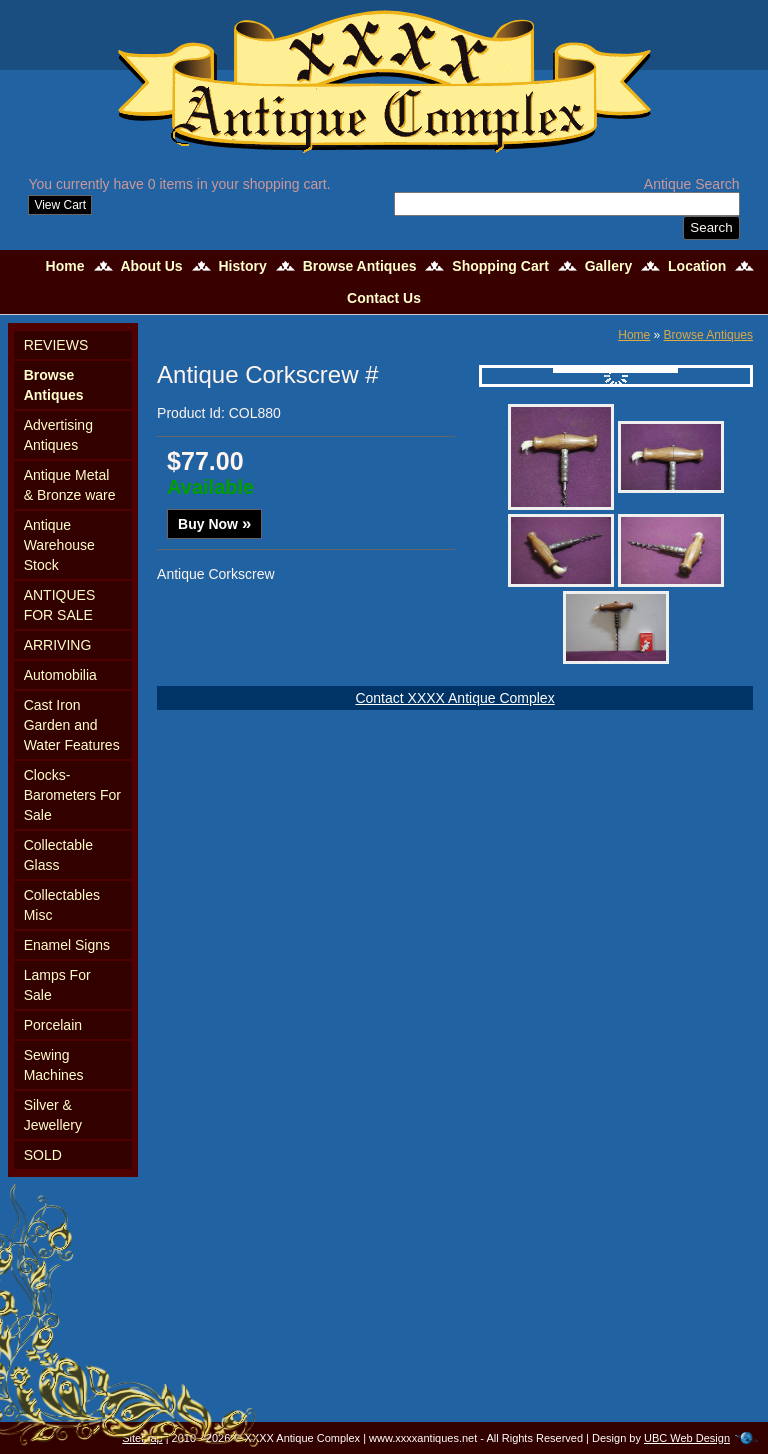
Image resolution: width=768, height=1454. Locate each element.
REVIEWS (56, 345)
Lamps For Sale (57, 985)
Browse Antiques (360, 266)
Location (697, 266)
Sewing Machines (54, 1065)
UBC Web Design (687, 1438)
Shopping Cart (500, 266)
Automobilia (60, 675)
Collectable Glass (58, 855)
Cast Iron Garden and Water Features (72, 725)
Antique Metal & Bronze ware (70, 485)
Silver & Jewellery (53, 1115)
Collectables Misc (62, 905)
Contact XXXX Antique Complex (454, 698)
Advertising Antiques (58, 435)
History (243, 266)
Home (65, 266)
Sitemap (142, 1438)
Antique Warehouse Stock (59, 545)
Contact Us (384, 298)
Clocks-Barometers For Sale (72, 795)
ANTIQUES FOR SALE (60, 605)
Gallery (608, 266)
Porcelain (53, 1025)
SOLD (43, 1155)
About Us (151, 266)
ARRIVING (58, 645)
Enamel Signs (67, 945)
